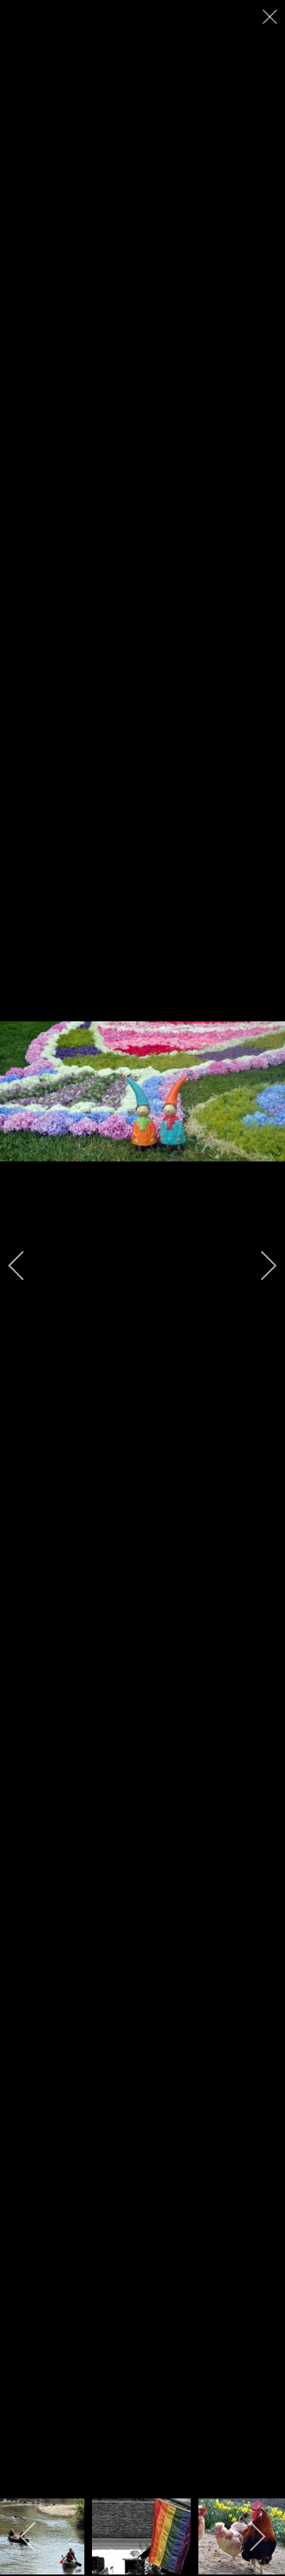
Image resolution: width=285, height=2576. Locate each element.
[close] (271, 16)
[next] (258, 1265)
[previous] (26, 1265)
